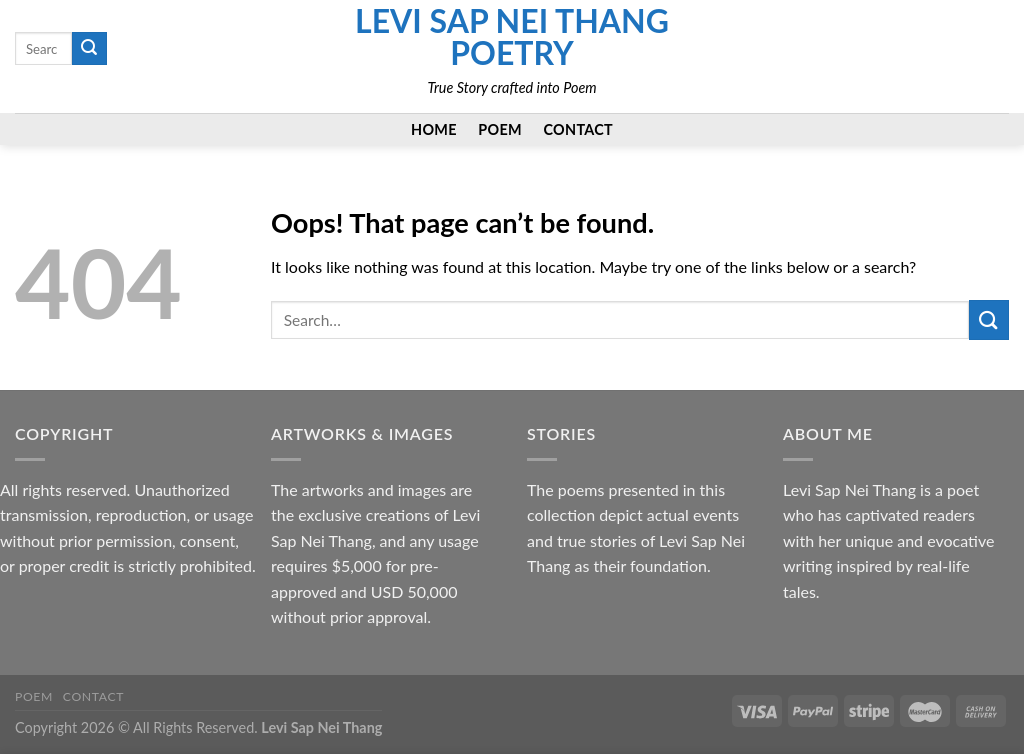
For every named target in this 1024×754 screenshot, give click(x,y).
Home (434, 129)
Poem (500, 129)
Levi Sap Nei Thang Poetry (512, 37)
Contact (579, 129)
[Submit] (89, 49)
